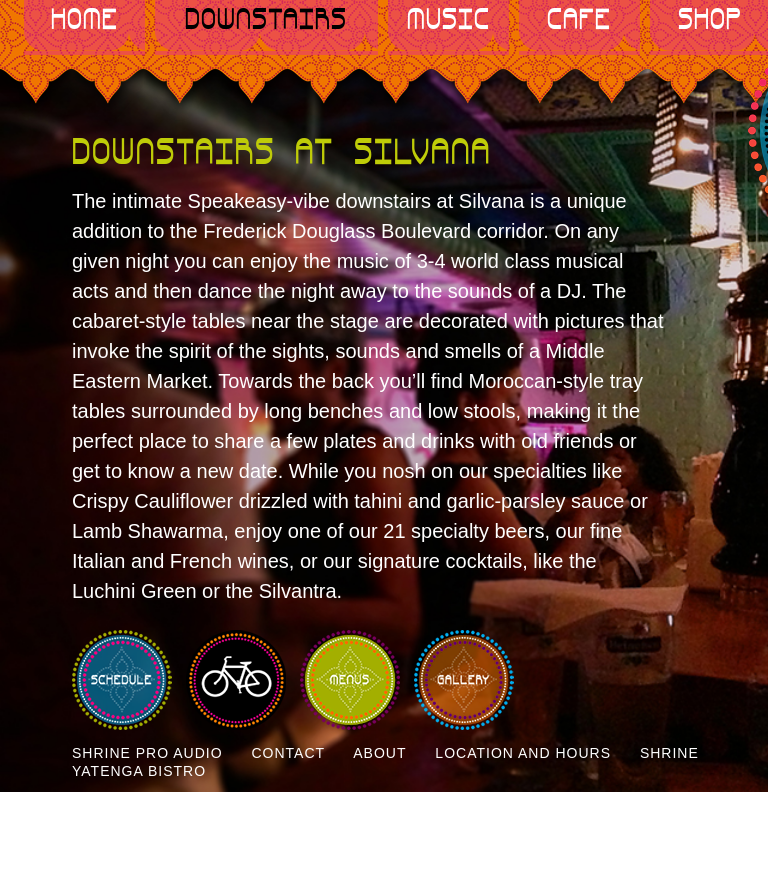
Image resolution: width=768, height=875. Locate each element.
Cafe (579, 20)
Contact (288, 753)
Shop (710, 20)
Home (84, 20)
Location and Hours (523, 753)
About (379, 753)
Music (448, 20)
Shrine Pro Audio (147, 753)
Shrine (669, 753)
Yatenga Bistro (139, 771)
